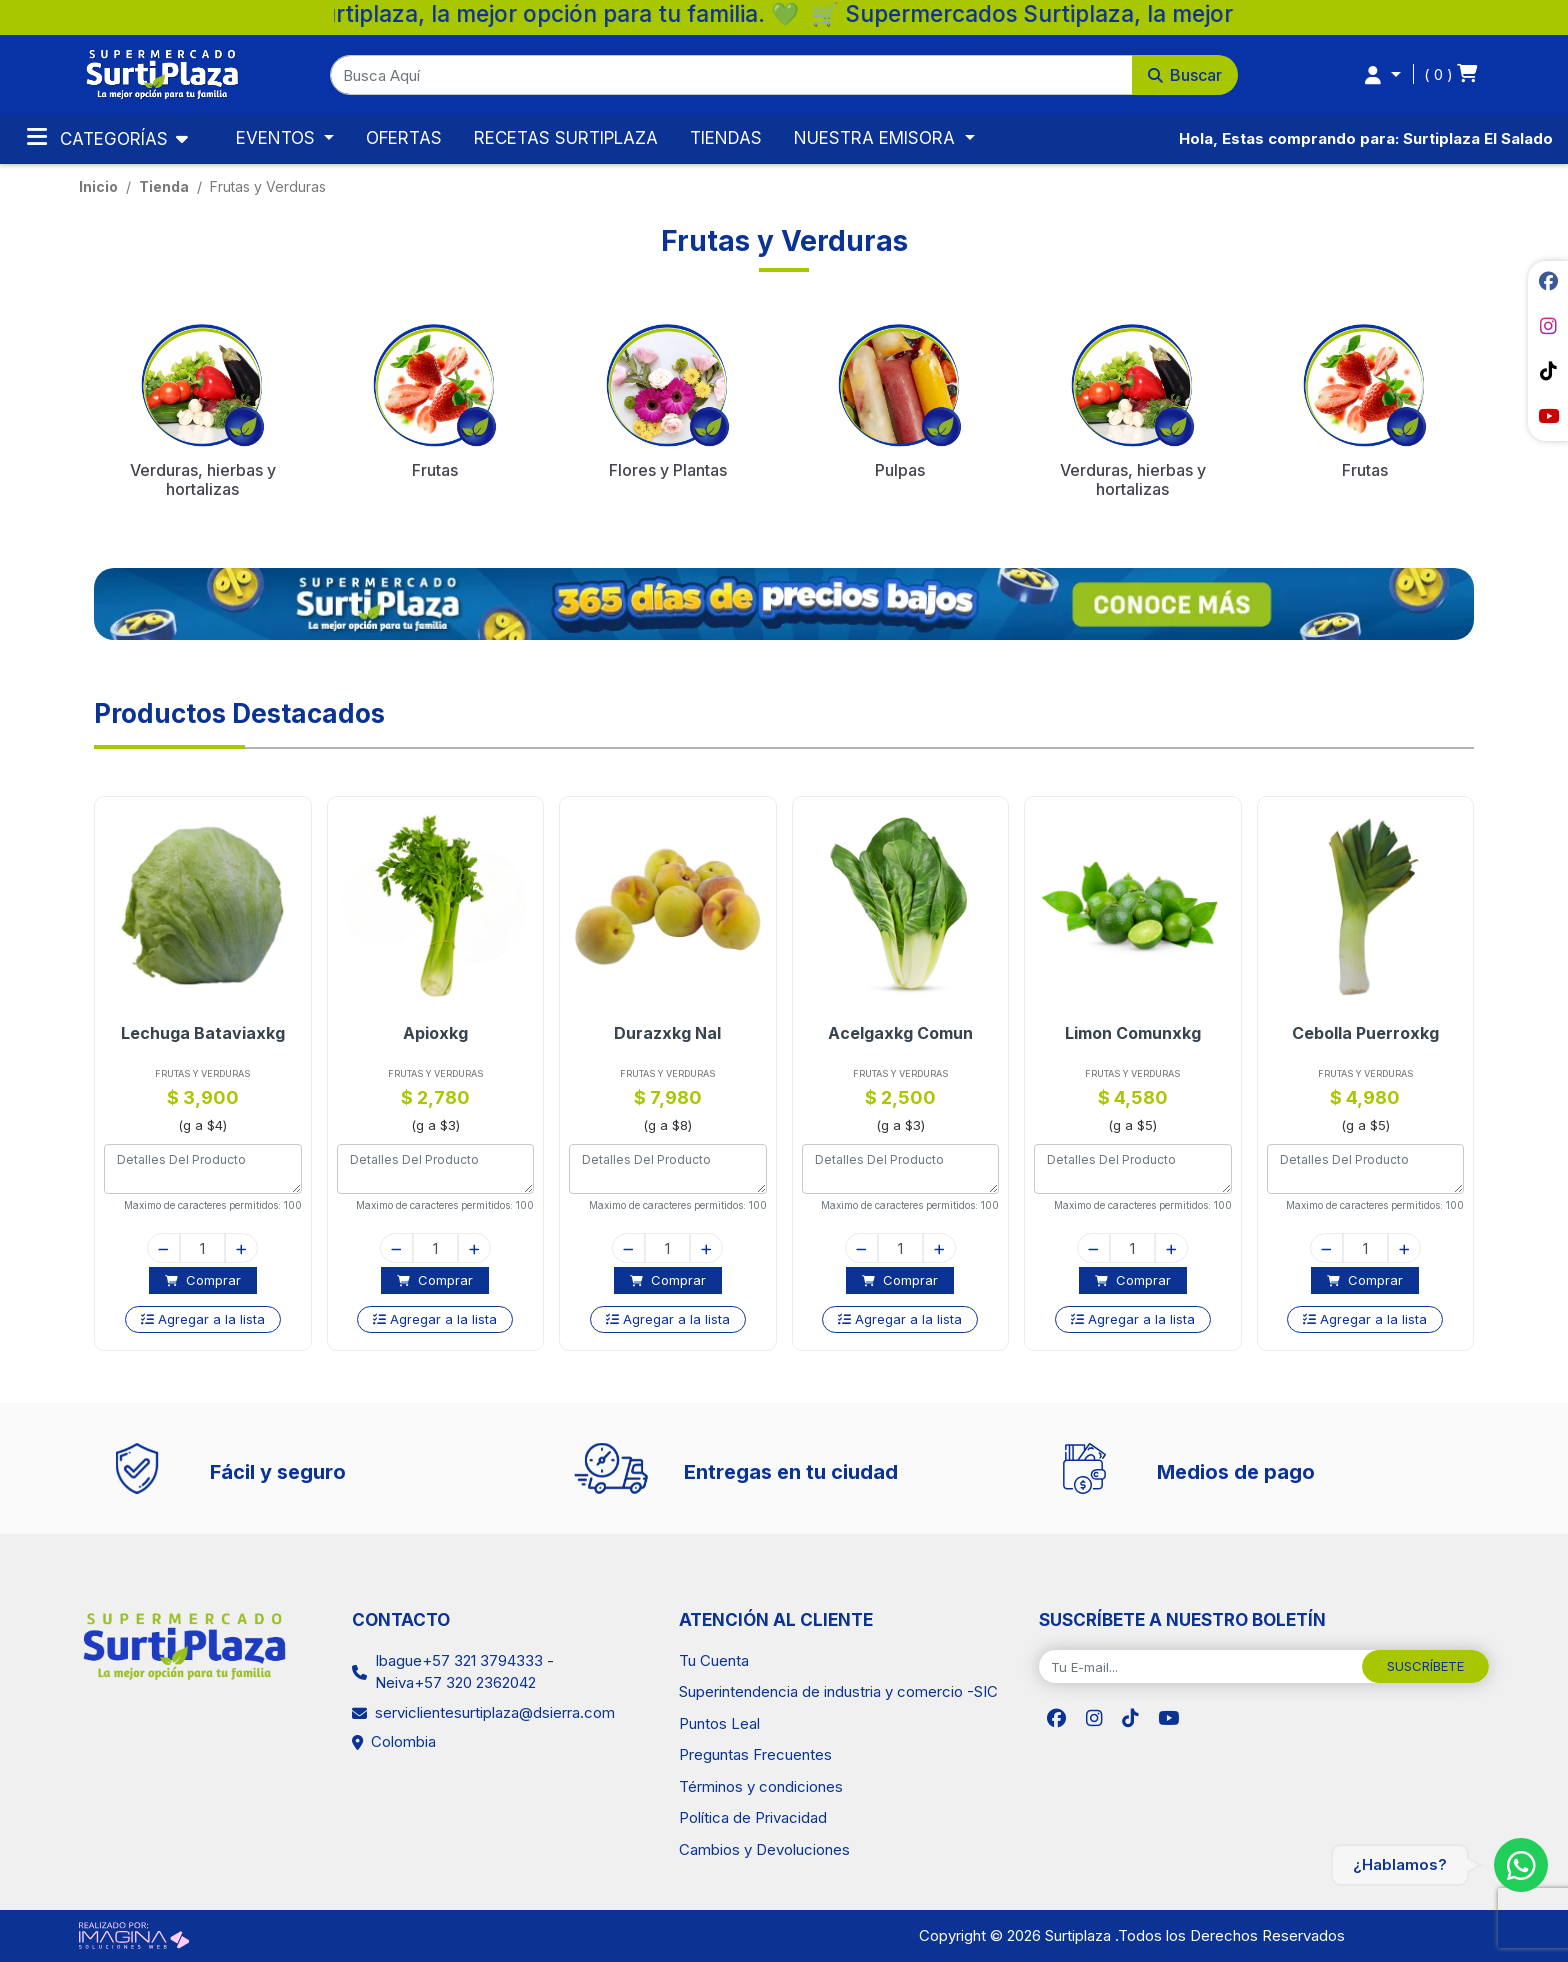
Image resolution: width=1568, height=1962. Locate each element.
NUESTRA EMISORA (877, 138)
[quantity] (213, 1248)
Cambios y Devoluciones (764, 1849)
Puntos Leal (719, 1723)
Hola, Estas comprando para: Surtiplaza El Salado (1366, 138)
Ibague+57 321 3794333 (459, 1660)
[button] (784, 75)
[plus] (252, 1248)
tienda (164, 186)
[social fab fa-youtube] (1548, 416)
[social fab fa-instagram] (1548, 326)
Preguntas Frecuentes (755, 1754)
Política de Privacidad (753, 1817)
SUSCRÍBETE (1425, 1666)
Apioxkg (445, 1033)
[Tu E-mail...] (1201, 1667)
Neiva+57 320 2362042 (455, 1682)
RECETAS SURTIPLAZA (566, 138)
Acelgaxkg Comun (910, 1033)
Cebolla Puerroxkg (1375, 1033)
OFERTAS (404, 138)
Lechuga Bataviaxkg (213, 1033)
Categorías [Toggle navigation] (100, 137)
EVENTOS (278, 138)
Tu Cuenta (714, 1660)
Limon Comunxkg (1143, 1033)
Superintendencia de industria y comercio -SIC (838, 1691)
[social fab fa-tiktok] (1548, 371)
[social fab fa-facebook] (1548, 281)
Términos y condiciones (761, 1786)
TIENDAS (726, 138)
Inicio (98, 186)
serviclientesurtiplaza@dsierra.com (495, 1712)
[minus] (174, 1248)
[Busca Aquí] (732, 75)
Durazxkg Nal (678, 1033)
